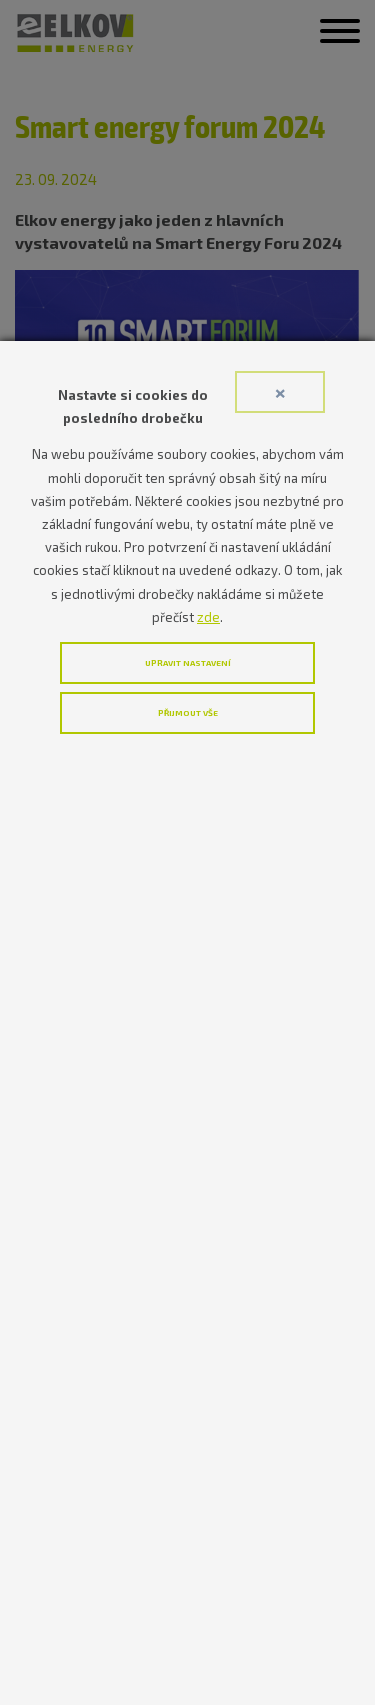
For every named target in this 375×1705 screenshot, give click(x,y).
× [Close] (280, 391)
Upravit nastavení (188, 663)
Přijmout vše (188, 713)
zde (208, 617)
